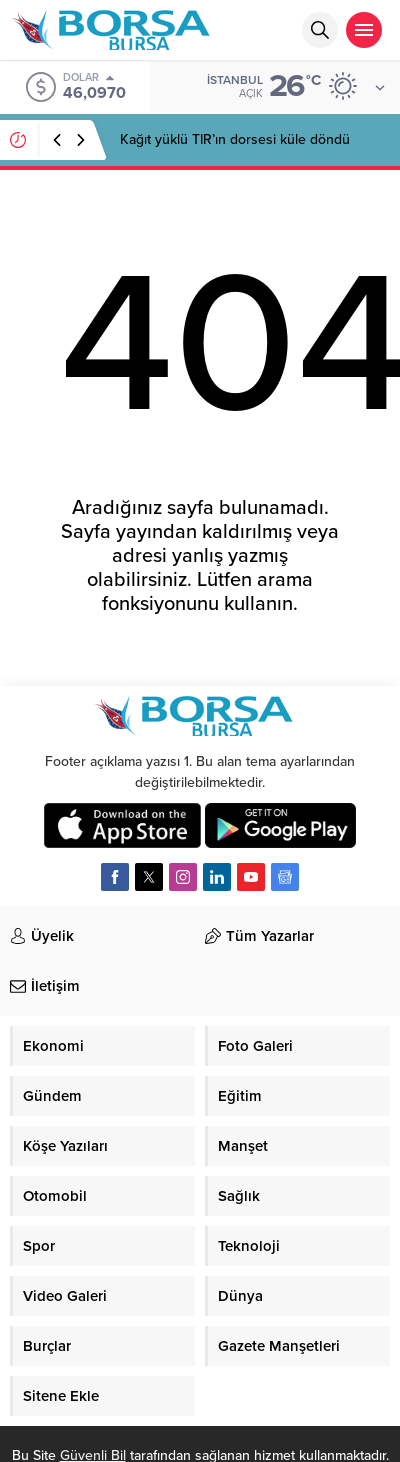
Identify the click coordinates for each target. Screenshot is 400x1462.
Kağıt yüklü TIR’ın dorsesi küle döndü (235, 139)
